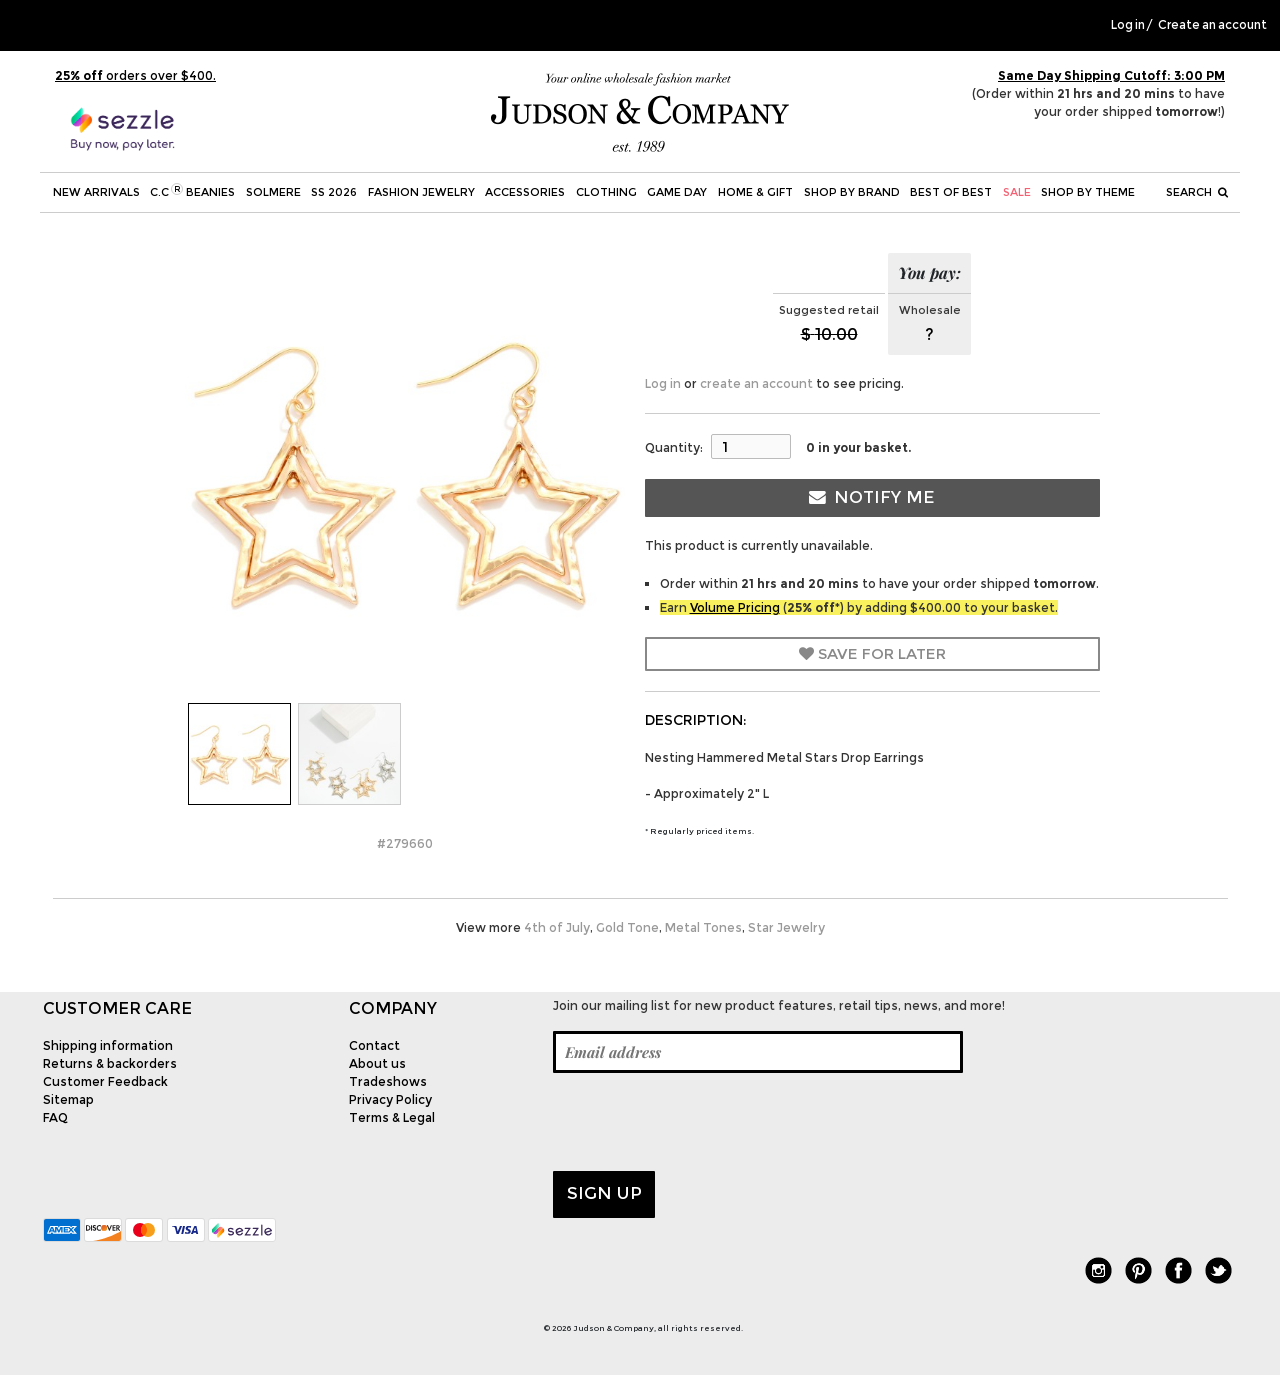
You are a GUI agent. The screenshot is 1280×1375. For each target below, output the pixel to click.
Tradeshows (388, 1081)
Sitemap (68, 1099)
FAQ (55, 1117)
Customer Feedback (105, 1081)
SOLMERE (273, 192)
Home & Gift (755, 192)
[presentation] (705, 1122)
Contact (374, 1045)
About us (377, 1063)
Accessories (525, 192)
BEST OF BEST (951, 192)
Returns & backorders (110, 1063)
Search (1197, 192)
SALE (1017, 192)
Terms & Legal (392, 1117)
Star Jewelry (786, 927)
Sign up (604, 1193)
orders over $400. (135, 75)
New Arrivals (96, 192)
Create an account (1212, 25)
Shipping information (108, 1045)
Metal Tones (703, 927)
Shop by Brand (852, 192)
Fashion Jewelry (421, 192)
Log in (1128, 25)
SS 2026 (334, 192)
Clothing (606, 192)
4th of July (557, 927)
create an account (756, 383)
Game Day (677, 192)
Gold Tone (627, 927)
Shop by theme (1088, 192)
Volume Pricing (735, 607)
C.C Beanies (192, 191)
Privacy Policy (390, 1099)
